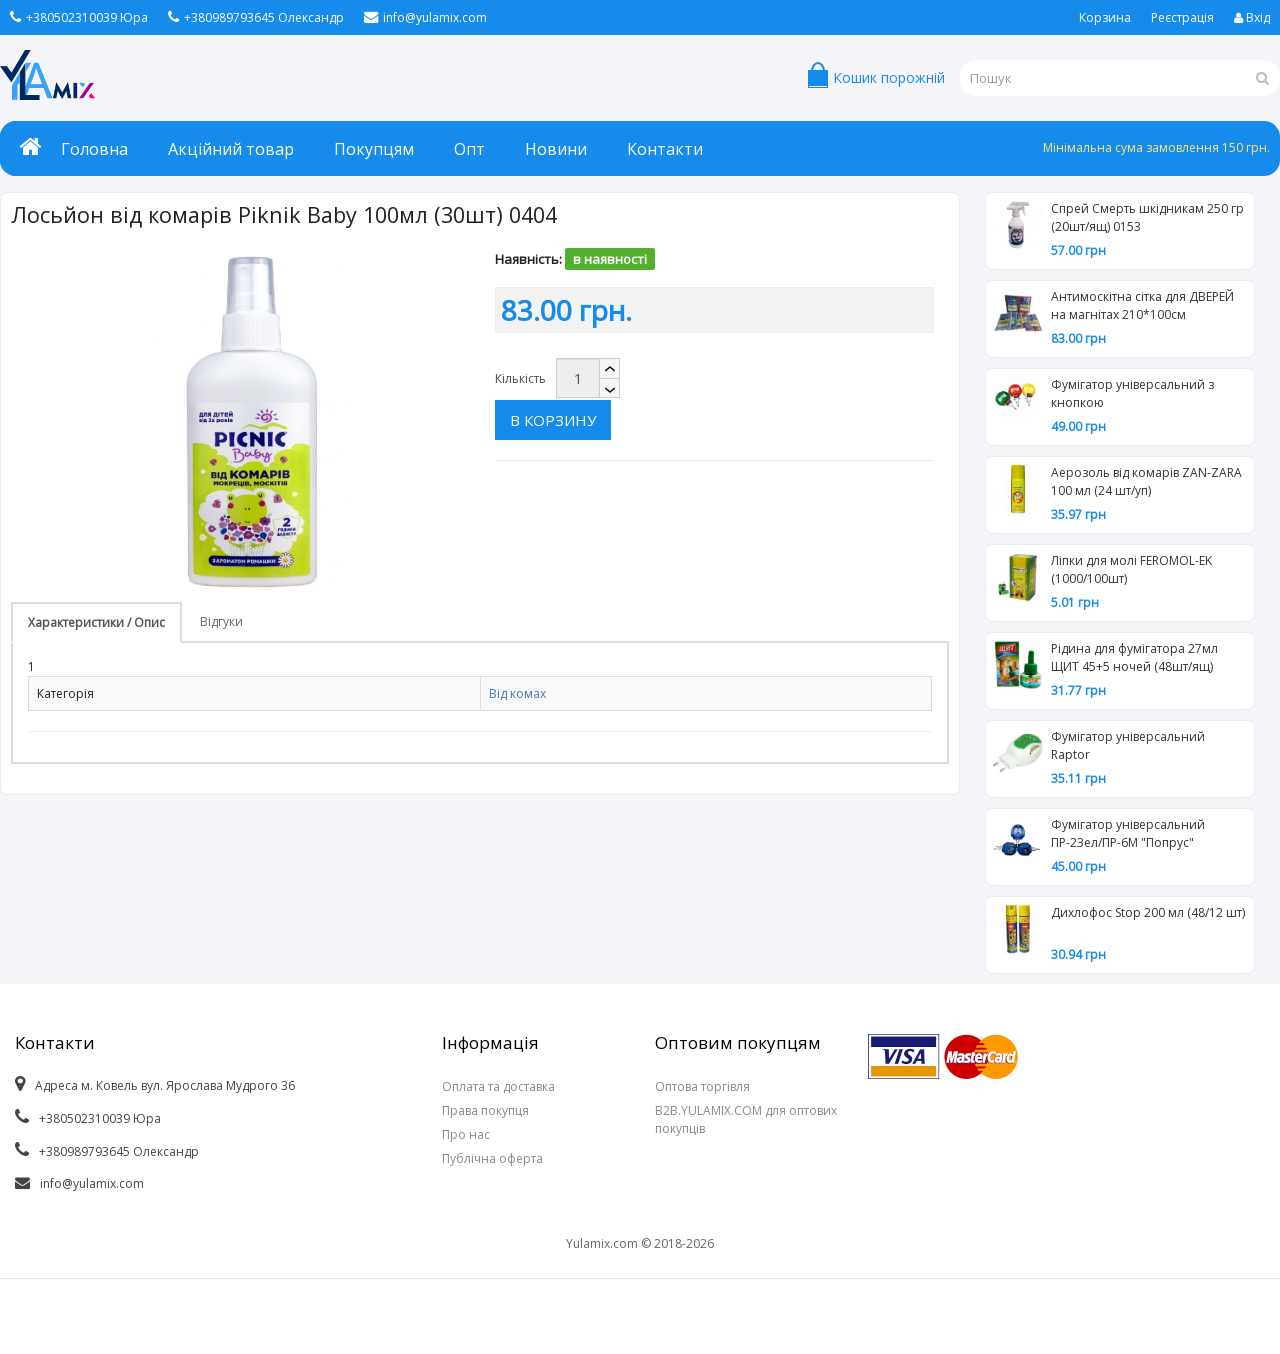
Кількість (520, 378)
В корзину (678, 378)
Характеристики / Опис (96, 622)
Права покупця (485, 1110)
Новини (556, 149)
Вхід (1252, 17)
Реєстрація (1182, 17)
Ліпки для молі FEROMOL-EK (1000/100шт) (1131, 569)
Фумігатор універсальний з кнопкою (1132, 393)
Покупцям (374, 149)
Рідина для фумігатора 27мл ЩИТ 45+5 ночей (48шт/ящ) (1134, 657)
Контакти (665, 149)
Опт (469, 149)
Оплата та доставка (498, 1086)
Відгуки (221, 621)
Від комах (517, 693)
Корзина (1105, 17)
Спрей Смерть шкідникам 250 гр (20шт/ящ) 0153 (1147, 217)
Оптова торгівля (702, 1086)
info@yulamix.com (425, 17)
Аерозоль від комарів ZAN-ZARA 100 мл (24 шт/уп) (1146, 481)
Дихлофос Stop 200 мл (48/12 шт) (1148, 912)
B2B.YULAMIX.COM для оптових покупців (746, 1119)
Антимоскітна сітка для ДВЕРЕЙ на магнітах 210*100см (1142, 305)
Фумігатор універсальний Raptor (1128, 745)
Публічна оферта (492, 1158)
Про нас (466, 1134)
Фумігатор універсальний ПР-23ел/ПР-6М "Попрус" (1128, 833)
